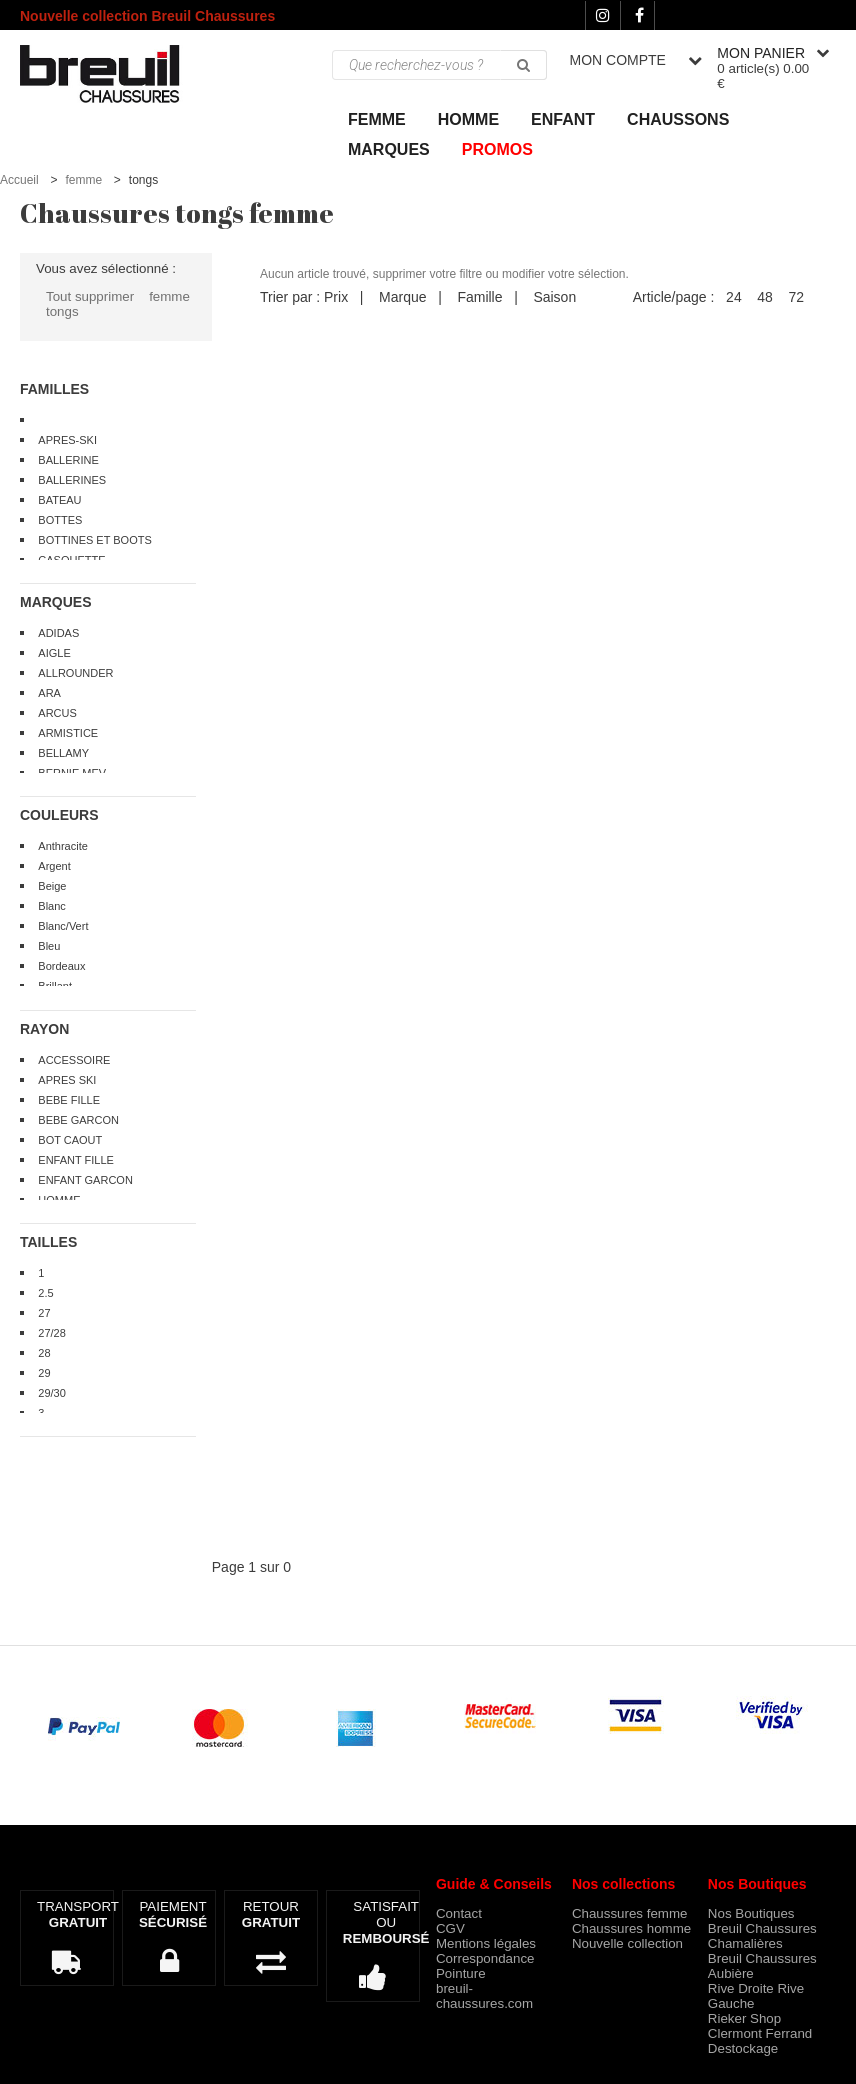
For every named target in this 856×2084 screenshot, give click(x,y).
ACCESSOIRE (74, 1060)
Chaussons (678, 119)
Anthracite (63, 846)
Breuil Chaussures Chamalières (762, 1936)
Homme (468, 119)
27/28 (52, 1333)
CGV (450, 1928)
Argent (54, 866)
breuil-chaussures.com (484, 1996)
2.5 (45, 1293)
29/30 (52, 1393)
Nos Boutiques (751, 1913)
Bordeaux (61, 966)
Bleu (49, 946)
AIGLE (54, 653)
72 (796, 297)
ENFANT (563, 119)
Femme (377, 119)
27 (44, 1313)
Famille (479, 297)
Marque (402, 297)
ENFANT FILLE (76, 1160)
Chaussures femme (630, 1913)
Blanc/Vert (63, 926)
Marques (389, 149)
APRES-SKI (67, 440)
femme (83, 180)
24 (734, 297)
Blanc (52, 906)
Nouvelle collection (627, 1943)
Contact (459, 1913)
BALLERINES (72, 480)
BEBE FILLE (69, 1100)
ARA (49, 693)
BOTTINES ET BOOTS (94, 540)
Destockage (743, 2048)
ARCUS (57, 713)
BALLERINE (68, 460)
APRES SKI (67, 1080)
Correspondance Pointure (485, 1966)
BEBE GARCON (78, 1120)
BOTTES (60, 520)
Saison (554, 297)
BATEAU (59, 500)
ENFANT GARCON (85, 1180)
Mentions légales (486, 1943)
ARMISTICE (68, 733)
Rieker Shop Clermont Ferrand (760, 2026)
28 (44, 1353)
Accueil (19, 180)
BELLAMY (63, 753)
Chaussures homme (631, 1928)
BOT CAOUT (70, 1140)
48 (765, 297)
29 (44, 1373)
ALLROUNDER (75, 673)
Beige (52, 886)
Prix (336, 297)
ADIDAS (58, 633)
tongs (62, 311)
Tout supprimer (90, 296)
